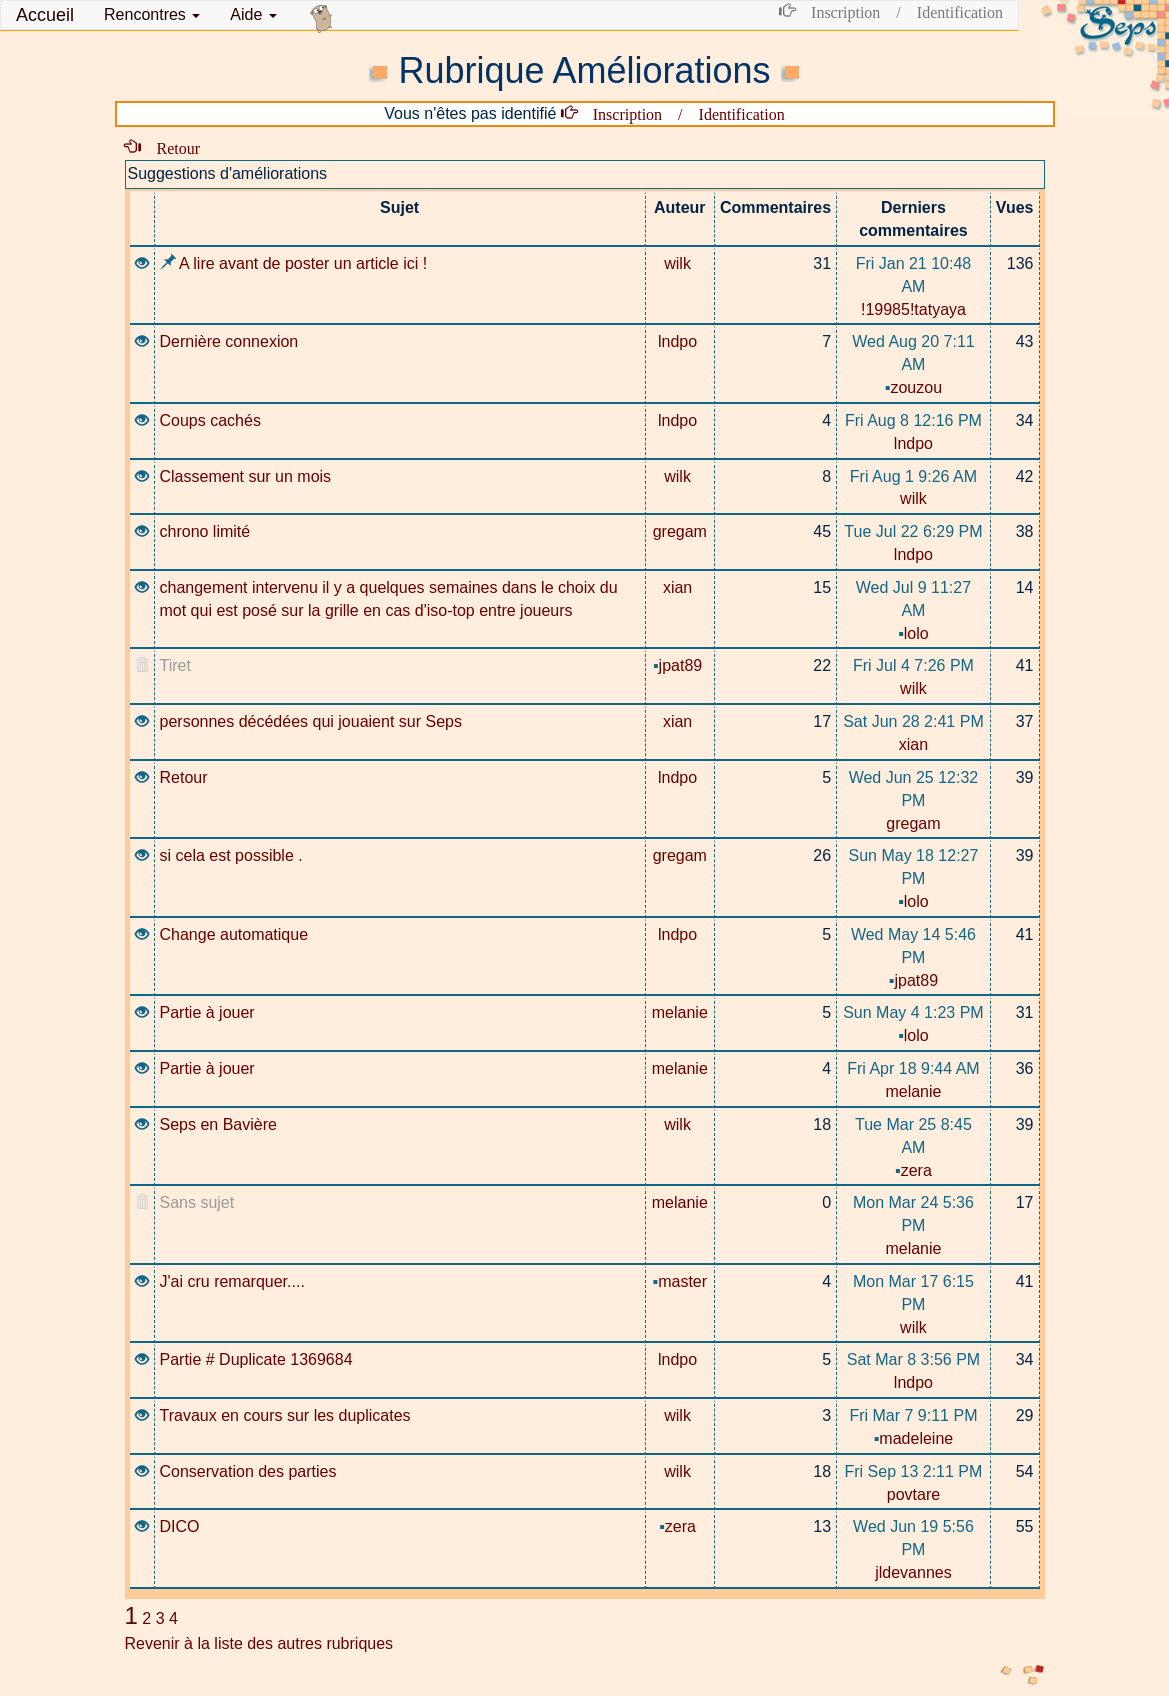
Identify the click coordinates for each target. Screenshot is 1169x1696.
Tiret (175, 665)
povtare (913, 1494)
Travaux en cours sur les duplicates (285, 1415)
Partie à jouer (207, 1012)
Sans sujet (197, 1202)
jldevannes (913, 1572)
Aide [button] (253, 14)
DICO (180, 1526)
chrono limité (205, 531)
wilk (679, 263)
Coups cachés (210, 420)
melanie (680, 1012)
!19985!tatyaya (913, 309)
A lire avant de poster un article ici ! (294, 263)
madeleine (914, 1438)
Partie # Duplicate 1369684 (256, 1359)
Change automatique (234, 934)
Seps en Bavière (218, 1124)
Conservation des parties (248, 1471)
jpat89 (680, 665)
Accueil (45, 15)
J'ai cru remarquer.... (232, 1281)
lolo (913, 633)
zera (913, 1170)
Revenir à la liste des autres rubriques (259, 1643)
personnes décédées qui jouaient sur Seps (311, 721)
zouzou (913, 387)
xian (680, 587)
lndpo (680, 341)
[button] (152, 15)
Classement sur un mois (246, 476)
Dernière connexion (229, 341)
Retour (171, 147)
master (680, 1281)
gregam (680, 531)
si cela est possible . (231, 855)
